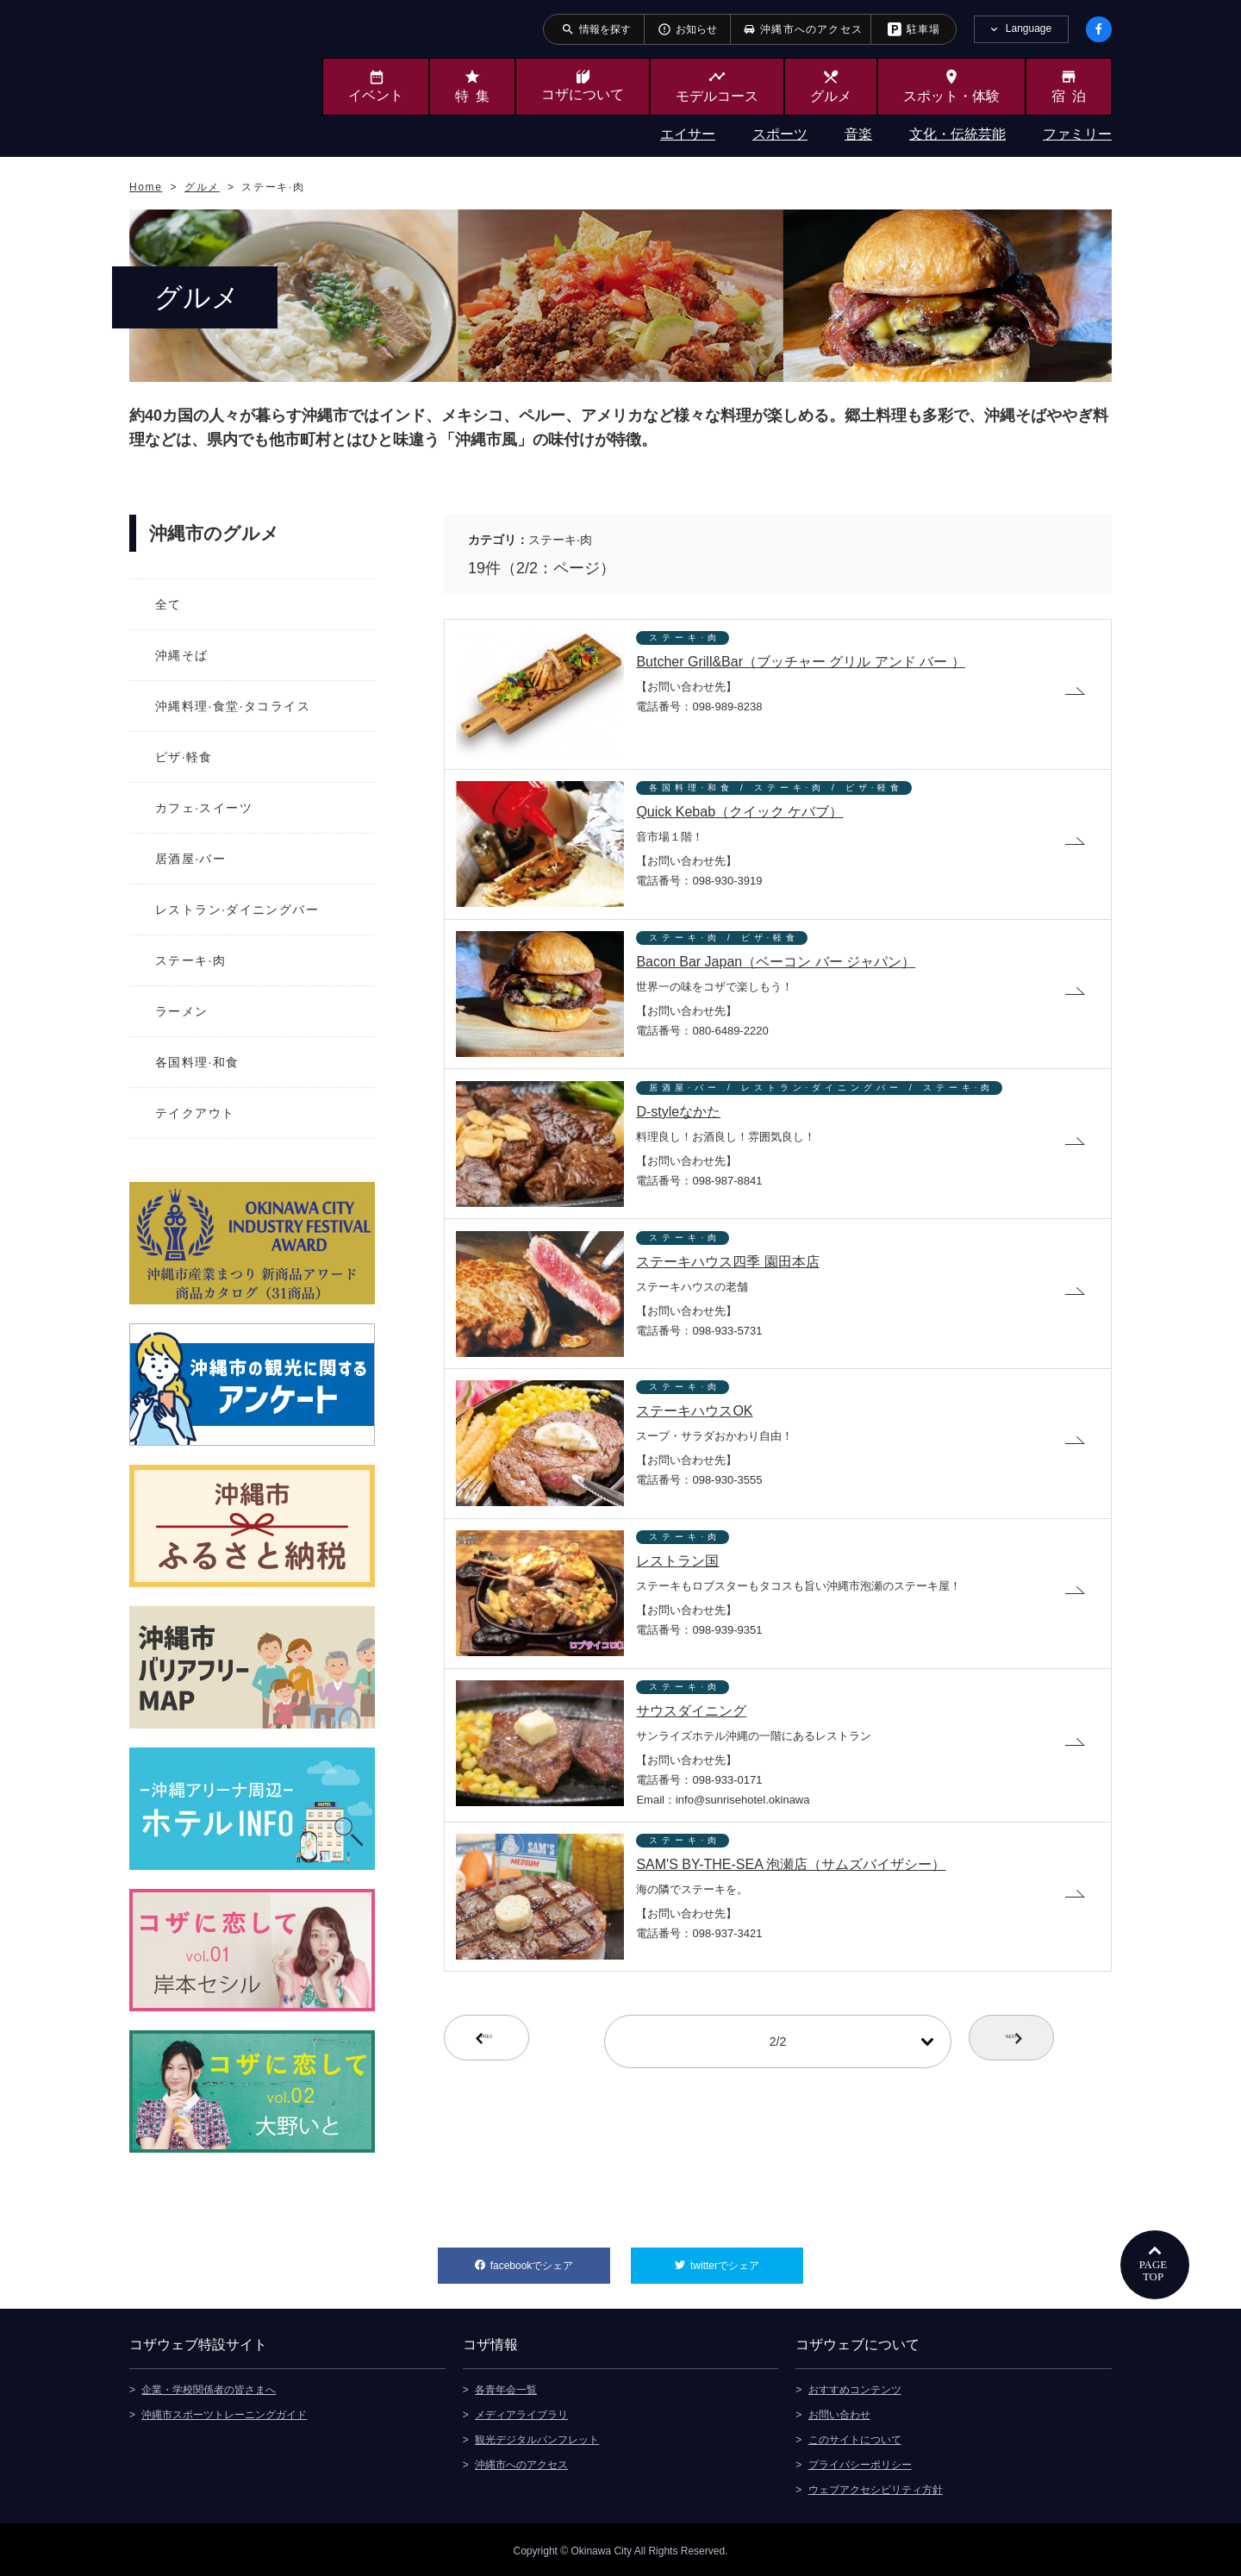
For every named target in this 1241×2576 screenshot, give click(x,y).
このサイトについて (854, 2437)
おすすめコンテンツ (854, 2387)
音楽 (858, 134)
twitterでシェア (746, 2260)
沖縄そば (182, 655)
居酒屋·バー (190, 859)
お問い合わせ (839, 2412)
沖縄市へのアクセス (521, 2462)
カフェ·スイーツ (204, 808)
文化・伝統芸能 (957, 134)
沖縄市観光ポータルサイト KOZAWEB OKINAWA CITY (200, 76)
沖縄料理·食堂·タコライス (232, 706)
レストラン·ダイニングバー (237, 909)
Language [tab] (1028, 28)
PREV (515, 2082)
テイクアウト (194, 1113)
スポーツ (780, 134)
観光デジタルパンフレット (537, 2437)
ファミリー (1077, 134)
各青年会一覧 (506, 2387)
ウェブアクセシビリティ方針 (875, 2487)
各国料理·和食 (197, 1062)
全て (168, 604)
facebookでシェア (550, 2260)
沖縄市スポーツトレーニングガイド (224, 2412)
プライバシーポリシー (860, 2462)
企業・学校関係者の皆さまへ (208, 2387)
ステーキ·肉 (190, 960)
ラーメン (182, 1011)
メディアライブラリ (521, 2412)
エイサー (687, 134)
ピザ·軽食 (184, 757)
